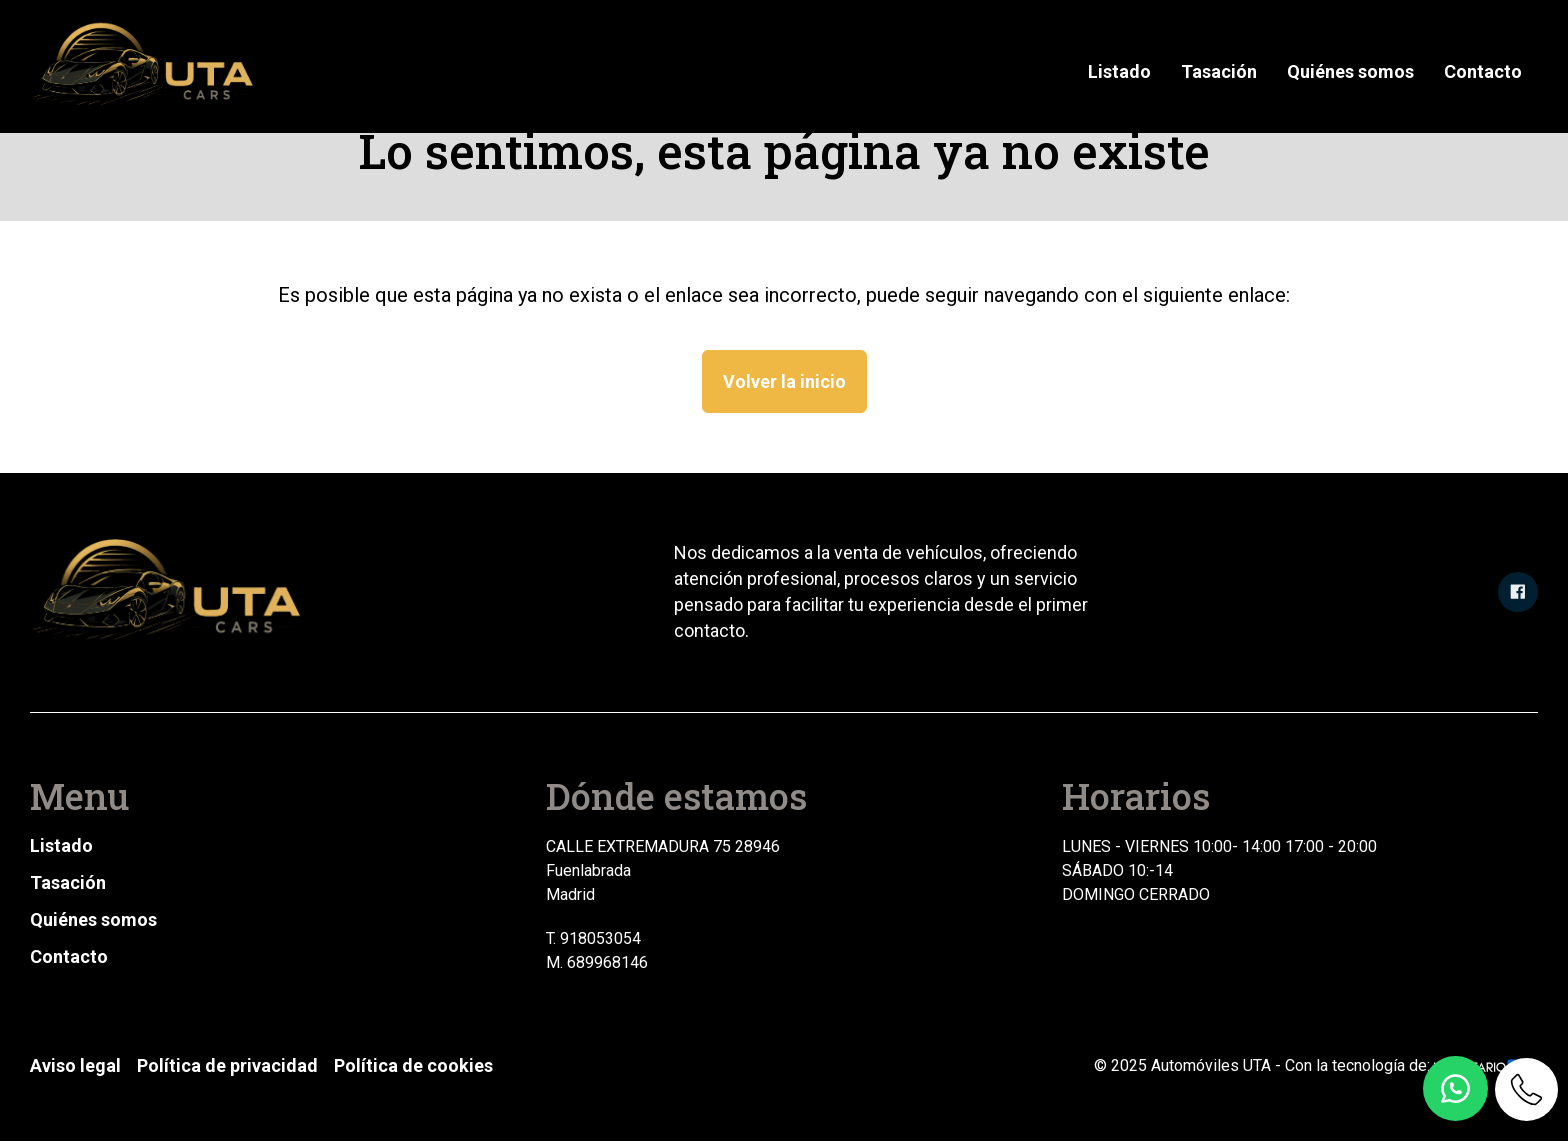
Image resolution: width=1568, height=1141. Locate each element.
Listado (1119, 71)
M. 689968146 (597, 962)
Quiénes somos (1350, 71)
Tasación (1219, 71)
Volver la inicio (784, 381)
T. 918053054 (593, 938)
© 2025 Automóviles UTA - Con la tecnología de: (1316, 1065)
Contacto (1483, 71)
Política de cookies (413, 1065)
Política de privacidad (227, 1065)
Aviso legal (75, 1065)
